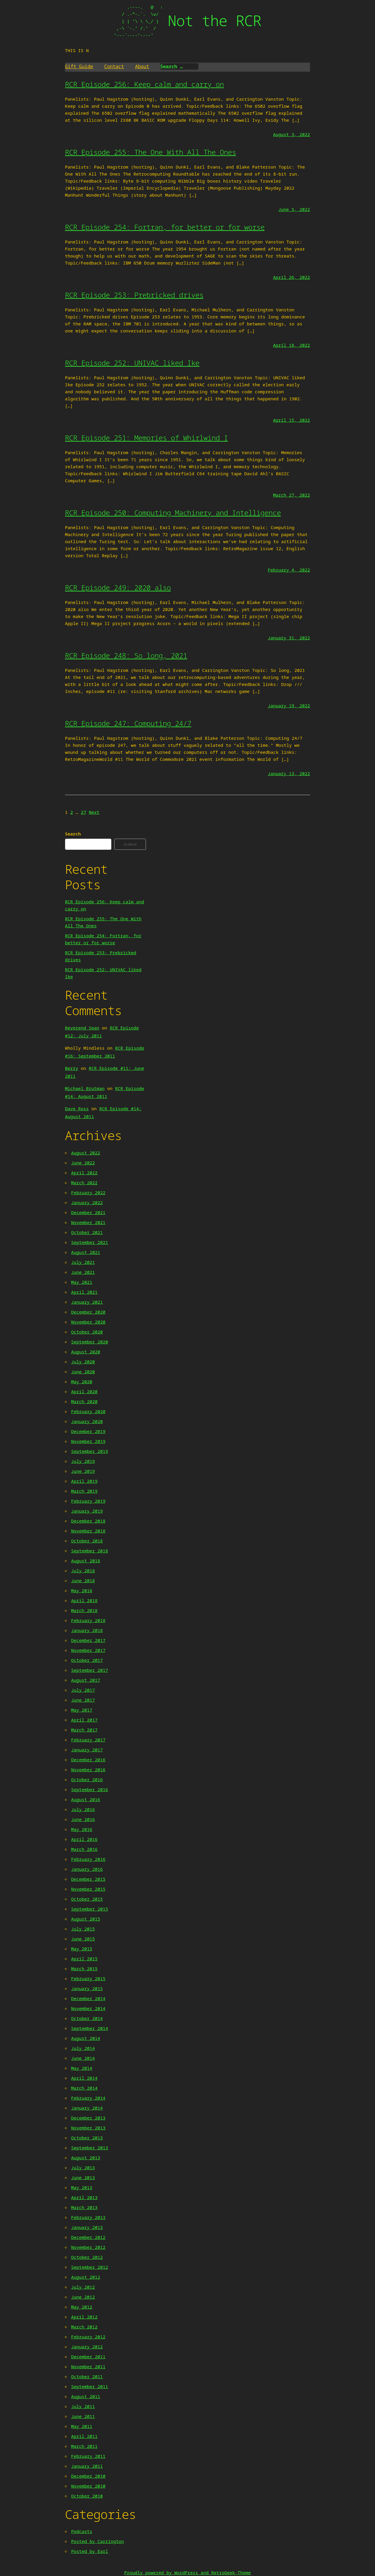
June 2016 (83, 1819)
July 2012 (83, 2287)
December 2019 (88, 1431)
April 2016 (84, 1839)
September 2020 (89, 1342)
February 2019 (88, 1501)
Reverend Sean (82, 1028)
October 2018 (87, 1541)
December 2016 (88, 1759)
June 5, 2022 (294, 209)
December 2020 (88, 1312)
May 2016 (81, 1829)
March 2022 (84, 1182)
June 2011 (83, 2416)
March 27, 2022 (291, 495)
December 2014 (88, 1998)
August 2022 (85, 1153)
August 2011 (85, 2396)
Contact (114, 66)
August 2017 (85, 1680)
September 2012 (89, 2267)
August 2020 (85, 1352)
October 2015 (87, 1899)
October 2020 (87, 1332)
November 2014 (88, 2008)
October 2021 (87, 1232)
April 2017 (84, 1720)
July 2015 (83, 1929)
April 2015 (84, 1958)
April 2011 (84, 2436)
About (142, 66)
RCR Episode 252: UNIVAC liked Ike (132, 363)
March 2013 (84, 2207)
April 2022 (84, 1172)
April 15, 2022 (291, 420)
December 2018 (88, 1521)
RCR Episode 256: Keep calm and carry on (144, 84)
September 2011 (89, 2386)
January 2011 (87, 2466)
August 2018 (85, 1561)
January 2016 (87, 1869)
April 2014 (84, 2078)
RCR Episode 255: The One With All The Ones (150, 152)
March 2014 (84, 2088)
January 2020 (87, 1421)
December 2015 (88, 1879)
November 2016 (88, 1769)
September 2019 (89, 1451)
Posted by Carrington (97, 2541)
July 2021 (83, 1262)
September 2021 (89, 1242)
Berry (71, 1068)
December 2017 (88, 1640)
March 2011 (84, 2446)
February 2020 (88, 1411)
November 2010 (88, 2486)
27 (83, 812)
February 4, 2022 (289, 570)
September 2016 (89, 1789)
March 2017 (84, 1730)
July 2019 (83, 1461)
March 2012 (84, 2327)
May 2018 (81, 1590)
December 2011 (88, 2356)
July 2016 (83, 1809)
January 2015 (87, 1988)
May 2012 (81, 2307)
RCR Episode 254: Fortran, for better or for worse (165, 227)
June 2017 (83, 1700)
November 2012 (88, 2247)
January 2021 (87, 1302)
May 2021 (81, 1282)
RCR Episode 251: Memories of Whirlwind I (146, 437)
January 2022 (87, 1202)
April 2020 (84, 1391)
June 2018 (83, 1580)
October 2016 (87, 1779)
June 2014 (83, 2058)
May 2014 (81, 2068)
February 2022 (88, 1192)
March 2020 (84, 1401)
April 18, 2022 (291, 345)
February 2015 (88, 1978)
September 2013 (89, 2148)
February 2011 (88, 2456)
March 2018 (84, 1610)
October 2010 (87, 2496)
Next (94, 812)
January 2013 (87, 2227)
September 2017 (89, 1670)
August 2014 (85, 2038)
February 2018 (88, 1620)
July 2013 (83, 2167)
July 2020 (83, 1362)
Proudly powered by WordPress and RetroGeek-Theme (187, 2572)
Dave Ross (77, 1108)
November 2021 (88, 1222)
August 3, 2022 (291, 134)
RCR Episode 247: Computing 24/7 (128, 723)
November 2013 (88, 2128)
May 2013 (81, 2187)
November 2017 (88, 1650)
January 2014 (87, 2108)
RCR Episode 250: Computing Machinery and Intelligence (173, 512)
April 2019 (84, 1481)
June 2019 (83, 1471)
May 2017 (81, 1710)
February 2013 (88, 2217)
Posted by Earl (89, 2551)
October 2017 (87, 1660)
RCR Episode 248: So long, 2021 (126, 655)
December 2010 (88, 2476)
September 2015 (89, 1909)
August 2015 (85, 1919)
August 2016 (85, 1799)
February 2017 (88, 1740)
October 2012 (87, 2257)
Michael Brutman (85, 1088)
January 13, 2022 (289, 773)
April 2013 (84, 2197)
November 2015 (88, 1889)
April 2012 (84, 2317)
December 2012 (88, 2237)
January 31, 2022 (289, 638)
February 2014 (88, 2098)
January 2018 (87, 1630)
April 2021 (84, 1292)
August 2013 (85, 2157)
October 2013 (87, 2138)
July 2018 (83, 1570)
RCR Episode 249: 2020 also (118, 587)
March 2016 (84, 1849)
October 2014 (87, 2018)
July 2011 (83, 2406)
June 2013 (83, 2177)
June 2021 (83, 1272)
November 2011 (88, 2366)
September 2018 (89, 1551)
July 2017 (83, 1690)
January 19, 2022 (289, 705)
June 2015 (83, 1939)
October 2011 (87, 2376)
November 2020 (88, 1322)
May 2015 (81, 1949)
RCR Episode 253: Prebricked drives (134, 295)
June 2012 (83, 2297)
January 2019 (87, 1511)
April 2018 (84, 1600)
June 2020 (83, 1371)
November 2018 (88, 1531)
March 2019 (84, 1491)
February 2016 (88, 1859)
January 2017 (87, 1750)
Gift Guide (79, 66)
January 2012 (87, 2347)
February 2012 (88, 2337)
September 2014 (89, 2028)
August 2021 (85, 1252)
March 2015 (84, 1968)
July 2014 (83, 2048)
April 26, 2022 (291, 277)
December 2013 (88, 2118)
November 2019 (88, 1441)
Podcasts (81, 2531)
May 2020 (81, 1381)
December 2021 (88, 1212)
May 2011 (81, 2426)
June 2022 (83, 1163)
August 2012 (85, 2277)
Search (73, 834)
